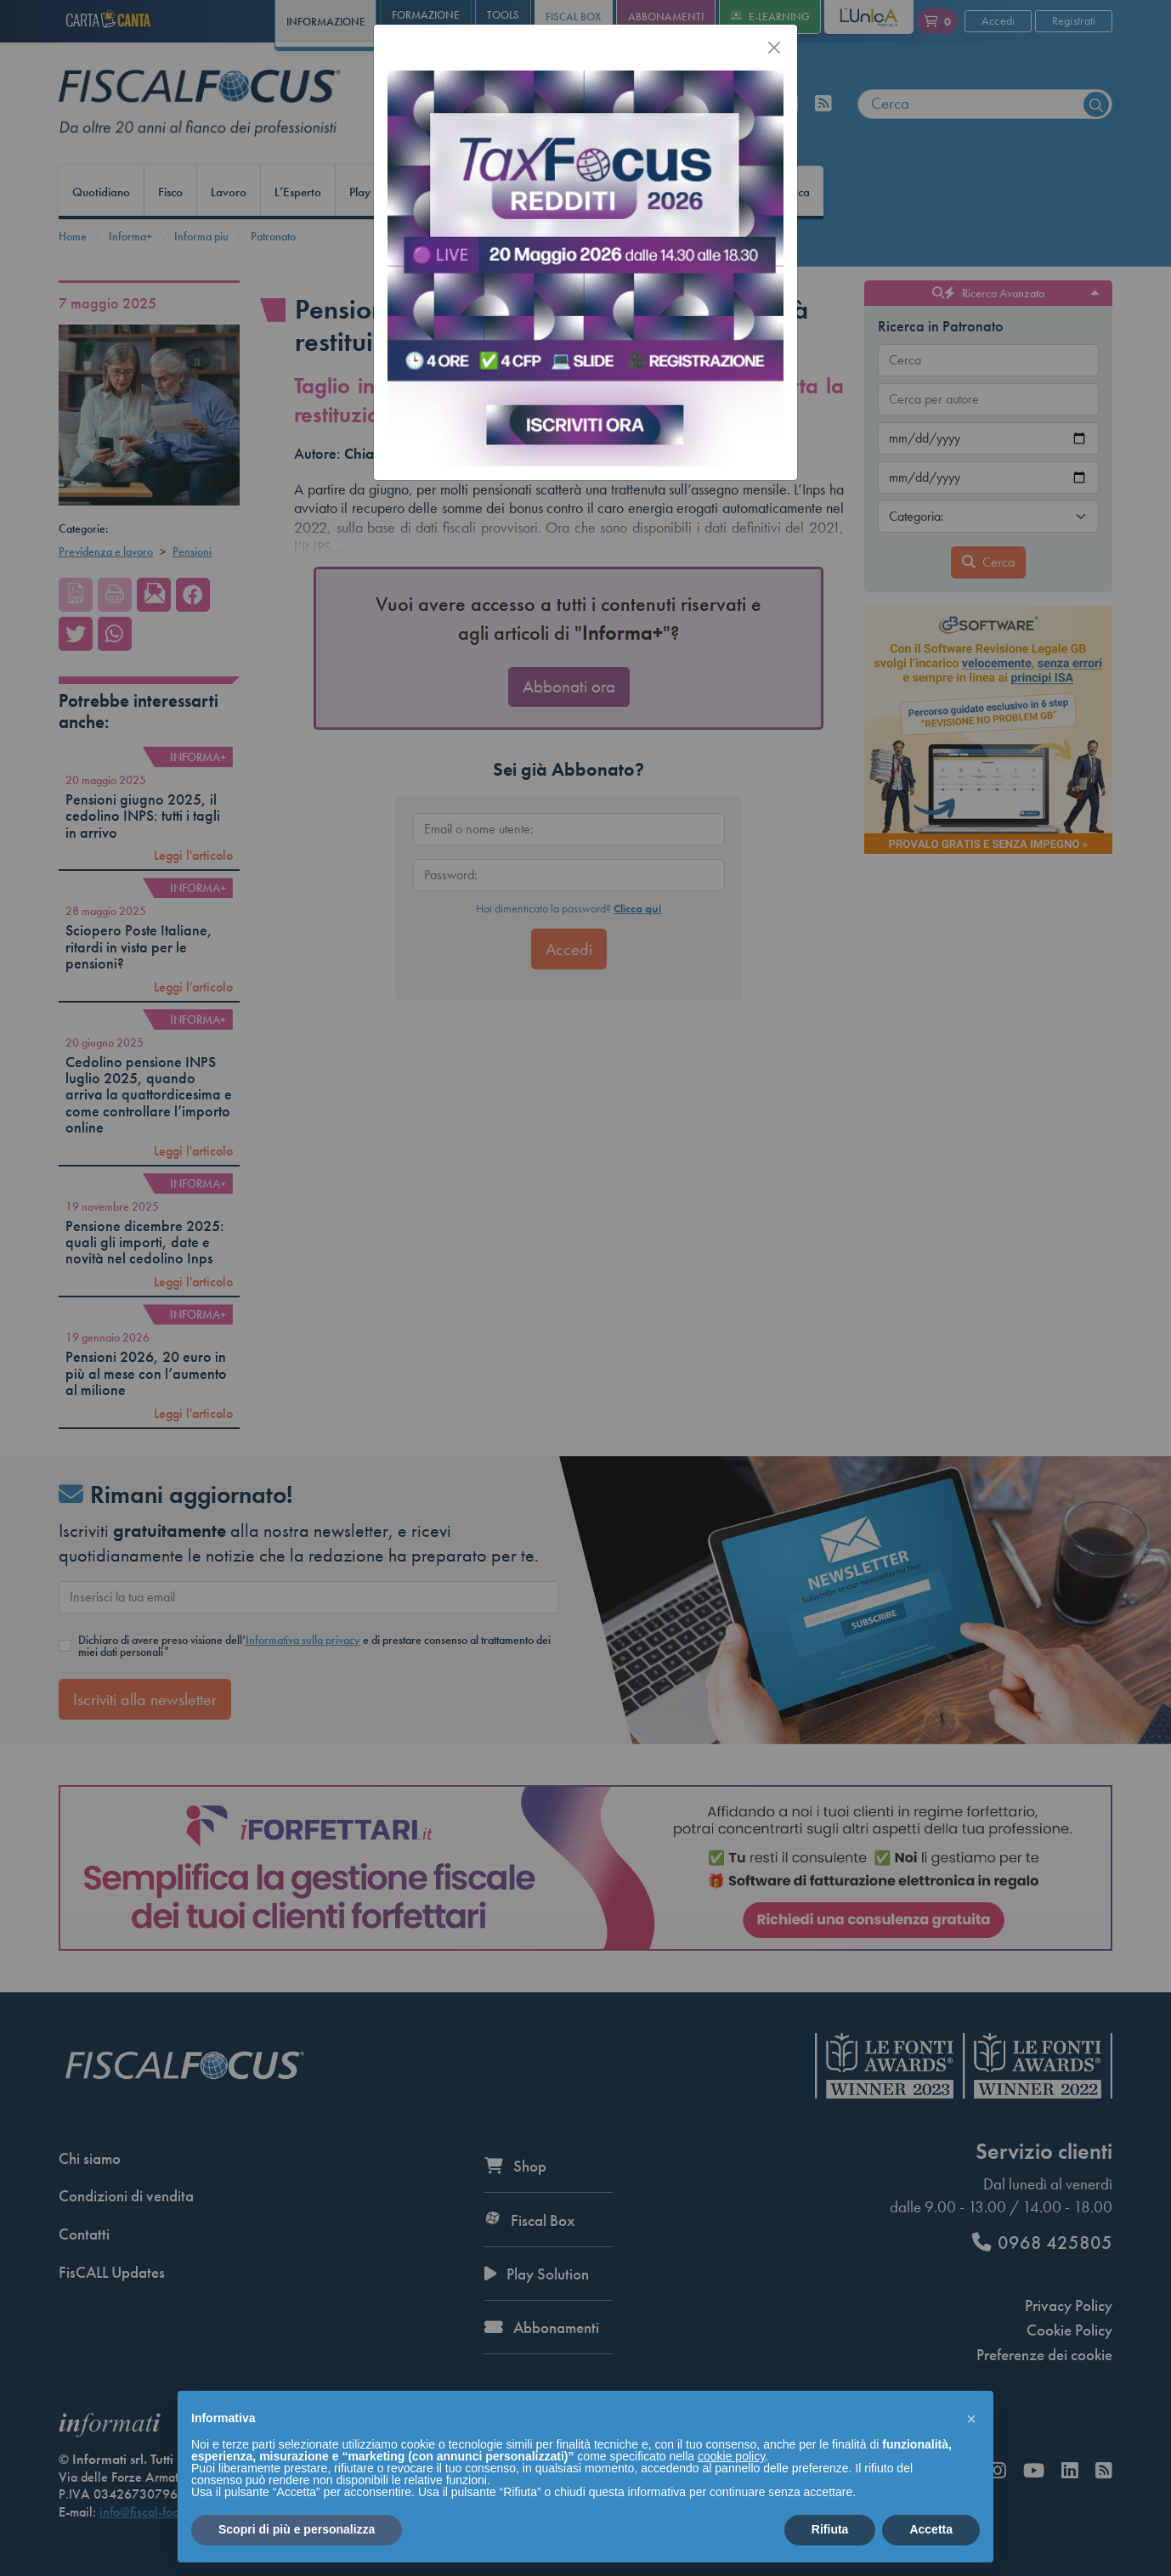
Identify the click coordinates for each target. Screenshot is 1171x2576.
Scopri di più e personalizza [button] (296, 2529)
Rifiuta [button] (830, 2529)
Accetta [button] (931, 2529)
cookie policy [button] (731, 2456)
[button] (971, 2418)
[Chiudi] (774, 47)
